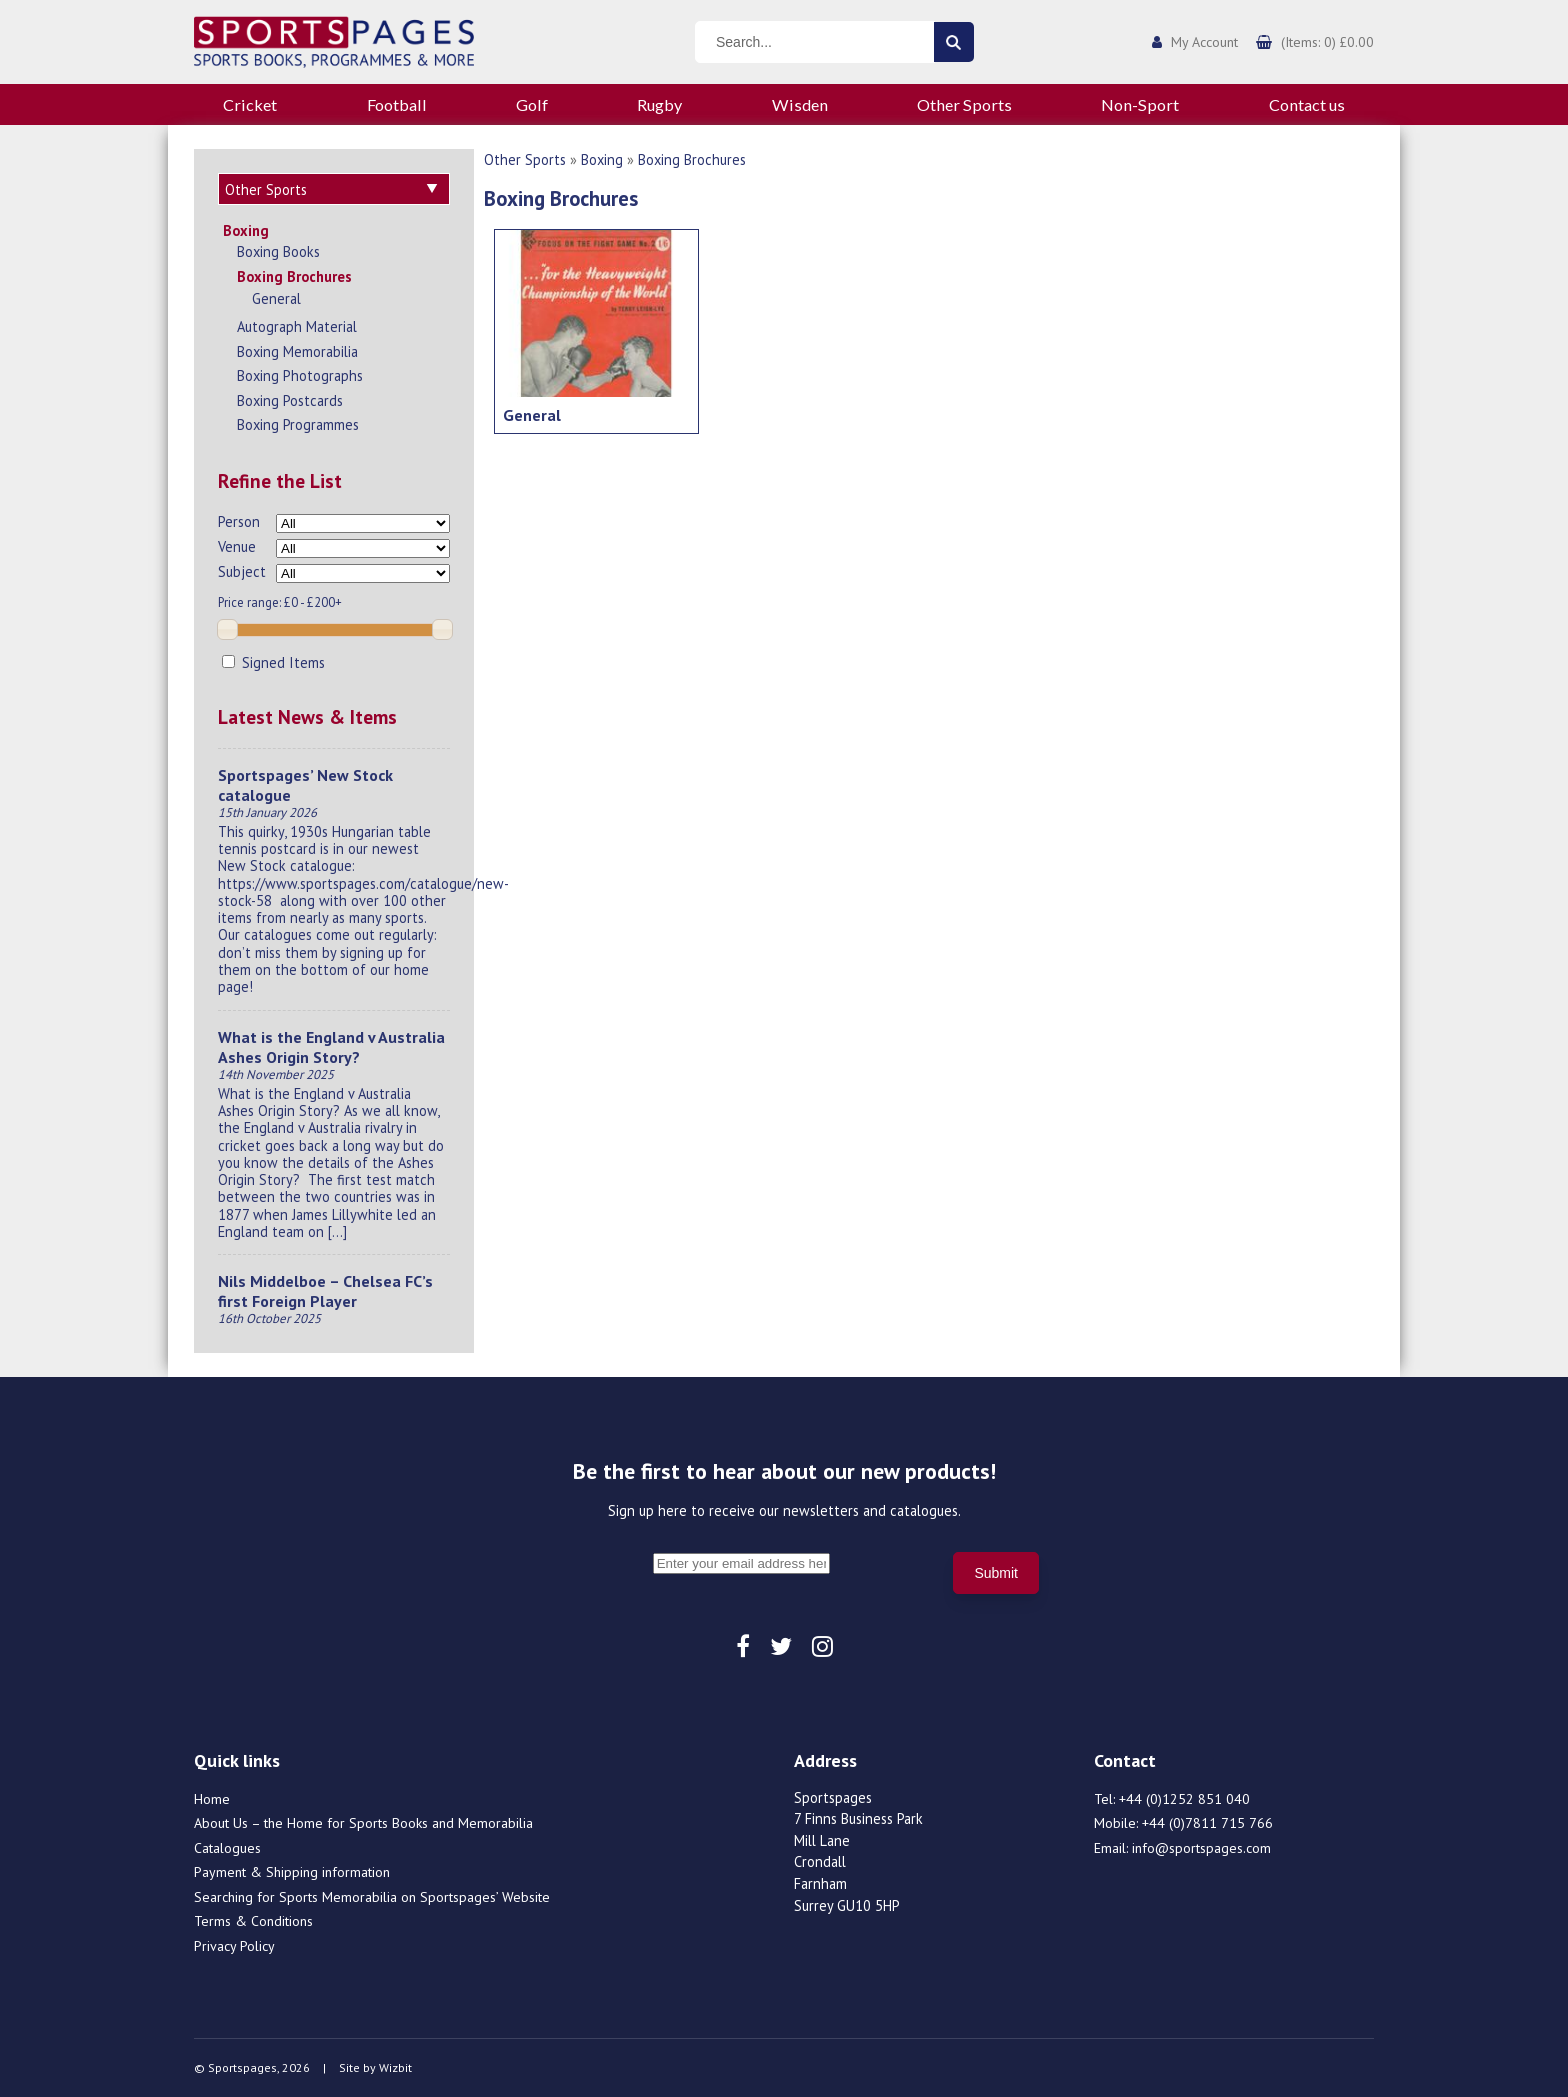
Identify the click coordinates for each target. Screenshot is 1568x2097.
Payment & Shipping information (292, 1872)
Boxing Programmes (298, 424)
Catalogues (227, 1848)
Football (397, 104)
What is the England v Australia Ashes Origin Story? (331, 1047)
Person (239, 521)
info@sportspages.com (1201, 1848)
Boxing (246, 230)
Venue (237, 546)
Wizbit (395, 2067)
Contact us (1307, 104)
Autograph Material (297, 326)
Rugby (659, 104)
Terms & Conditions (253, 1921)
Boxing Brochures (294, 276)
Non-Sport (1140, 104)
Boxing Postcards (290, 400)
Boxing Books (278, 251)
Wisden (800, 104)
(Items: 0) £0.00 (1327, 42)
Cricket (250, 104)
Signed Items (273, 662)
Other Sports (964, 104)
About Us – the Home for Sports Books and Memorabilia (363, 1823)
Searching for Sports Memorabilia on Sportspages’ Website (372, 1897)
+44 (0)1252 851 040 (1184, 1799)
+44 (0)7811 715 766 (1207, 1823)
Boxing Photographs (300, 375)
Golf (532, 104)
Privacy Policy (234, 1946)
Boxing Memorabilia (297, 351)
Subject (242, 571)
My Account (1204, 42)
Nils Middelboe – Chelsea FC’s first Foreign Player (325, 1291)
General (276, 298)
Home (212, 1799)
